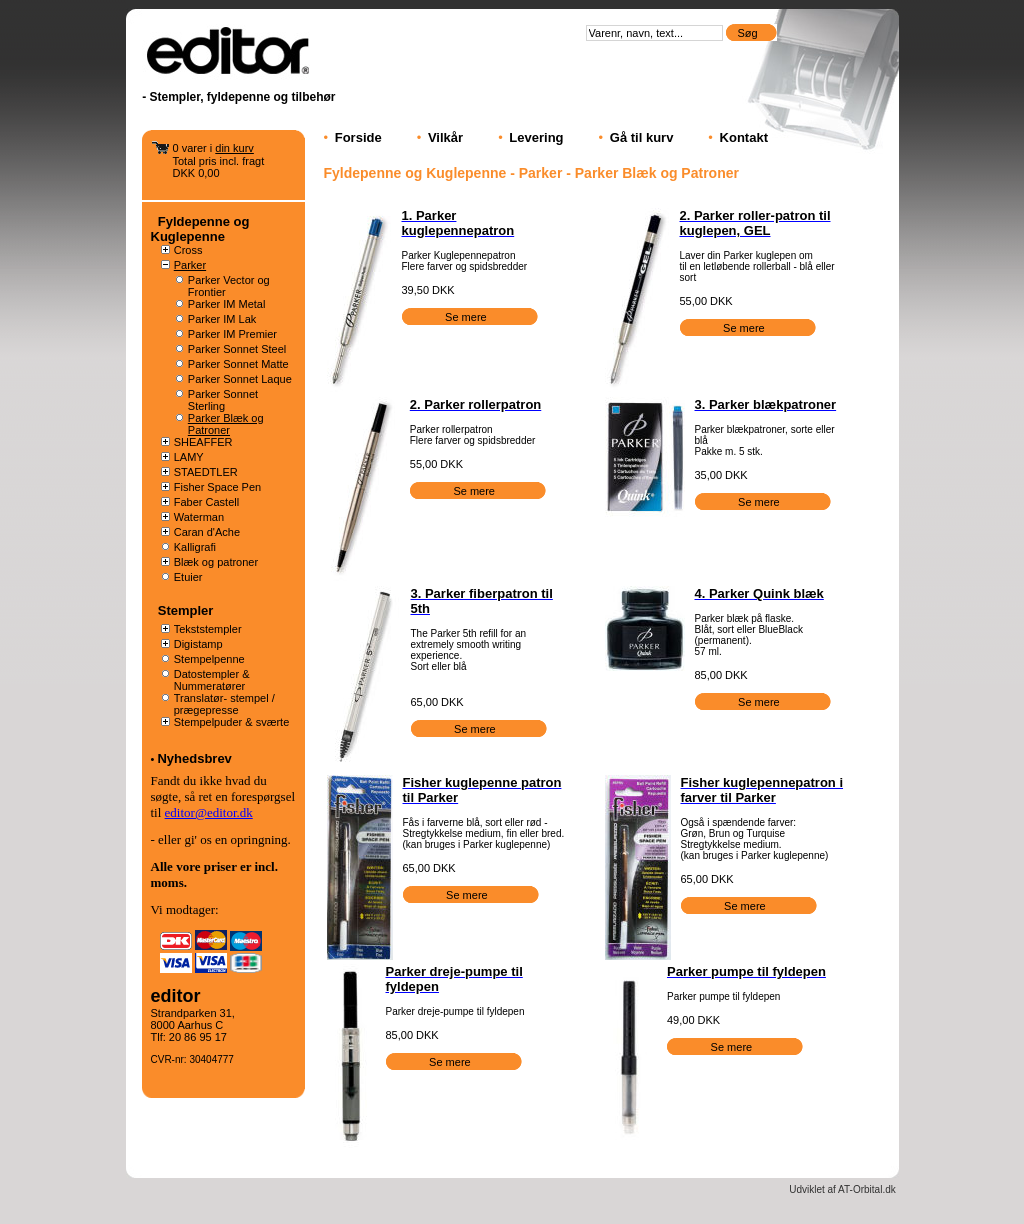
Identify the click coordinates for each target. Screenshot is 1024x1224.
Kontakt (744, 137)
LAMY (189, 457)
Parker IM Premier (232, 334)
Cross (188, 250)
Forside (358, 137)
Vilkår (445, 137)
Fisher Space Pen (217, 487)
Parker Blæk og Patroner (226, 424)
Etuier (188, 577)
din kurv (234, 148)
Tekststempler (208, 629)
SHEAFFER (203, 442)
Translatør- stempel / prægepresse (224, 704)
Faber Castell (206, 502)
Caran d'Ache (207, 532)
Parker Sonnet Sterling (223, 400)
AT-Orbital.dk (867, 1189)
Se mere (467, 317)
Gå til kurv (642, 137)
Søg (748, 33)
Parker (190, 265)
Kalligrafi (195, 547)
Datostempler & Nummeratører (212, 680)
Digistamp (198, 644)
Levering (536, 137)
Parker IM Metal (227, 304)
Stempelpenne (209, 659)
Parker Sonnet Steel (237, 349)
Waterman (199, 517)
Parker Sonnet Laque (240, 379)
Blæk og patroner (216, 562)
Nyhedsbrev (194, 758)
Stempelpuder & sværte (232, 722)
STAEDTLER (206, 472)
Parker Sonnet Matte (238, 364)
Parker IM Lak (222, 319)
